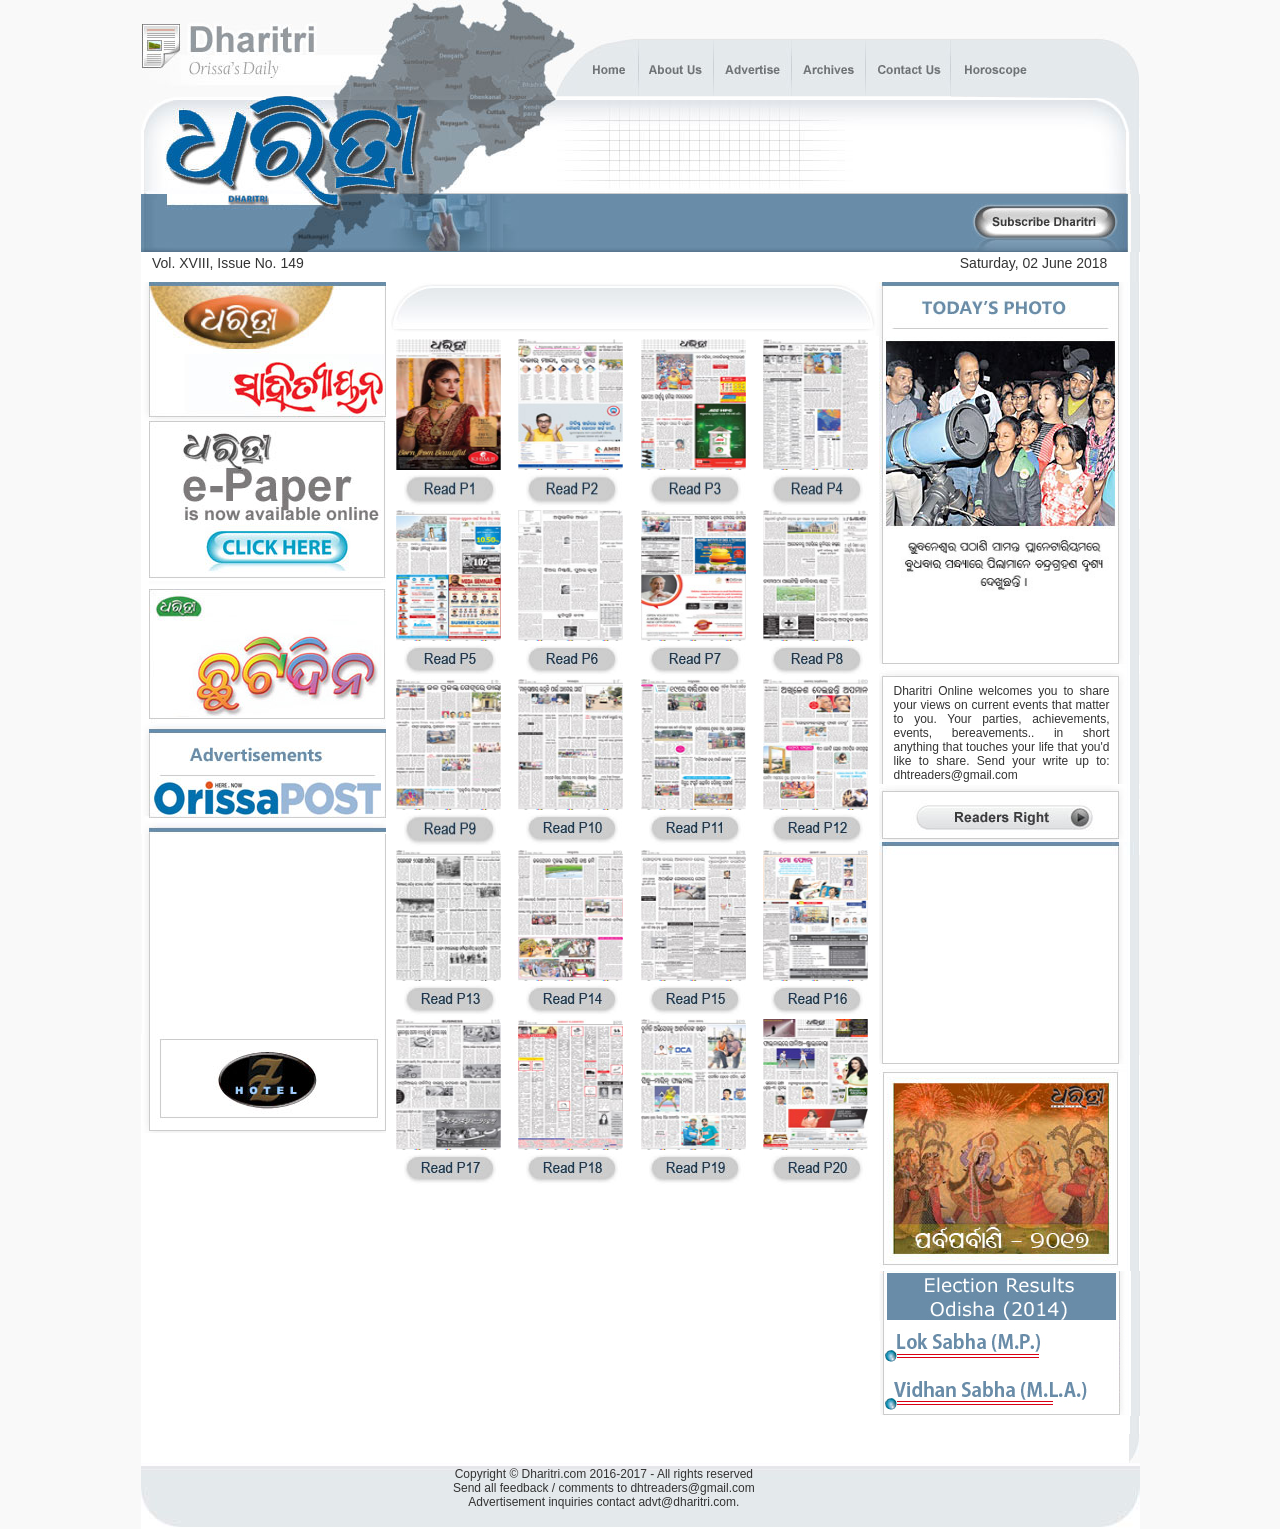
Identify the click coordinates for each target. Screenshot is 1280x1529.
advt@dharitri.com (687, 1502)
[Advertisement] (737, 223)
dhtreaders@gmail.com (956, 775)
